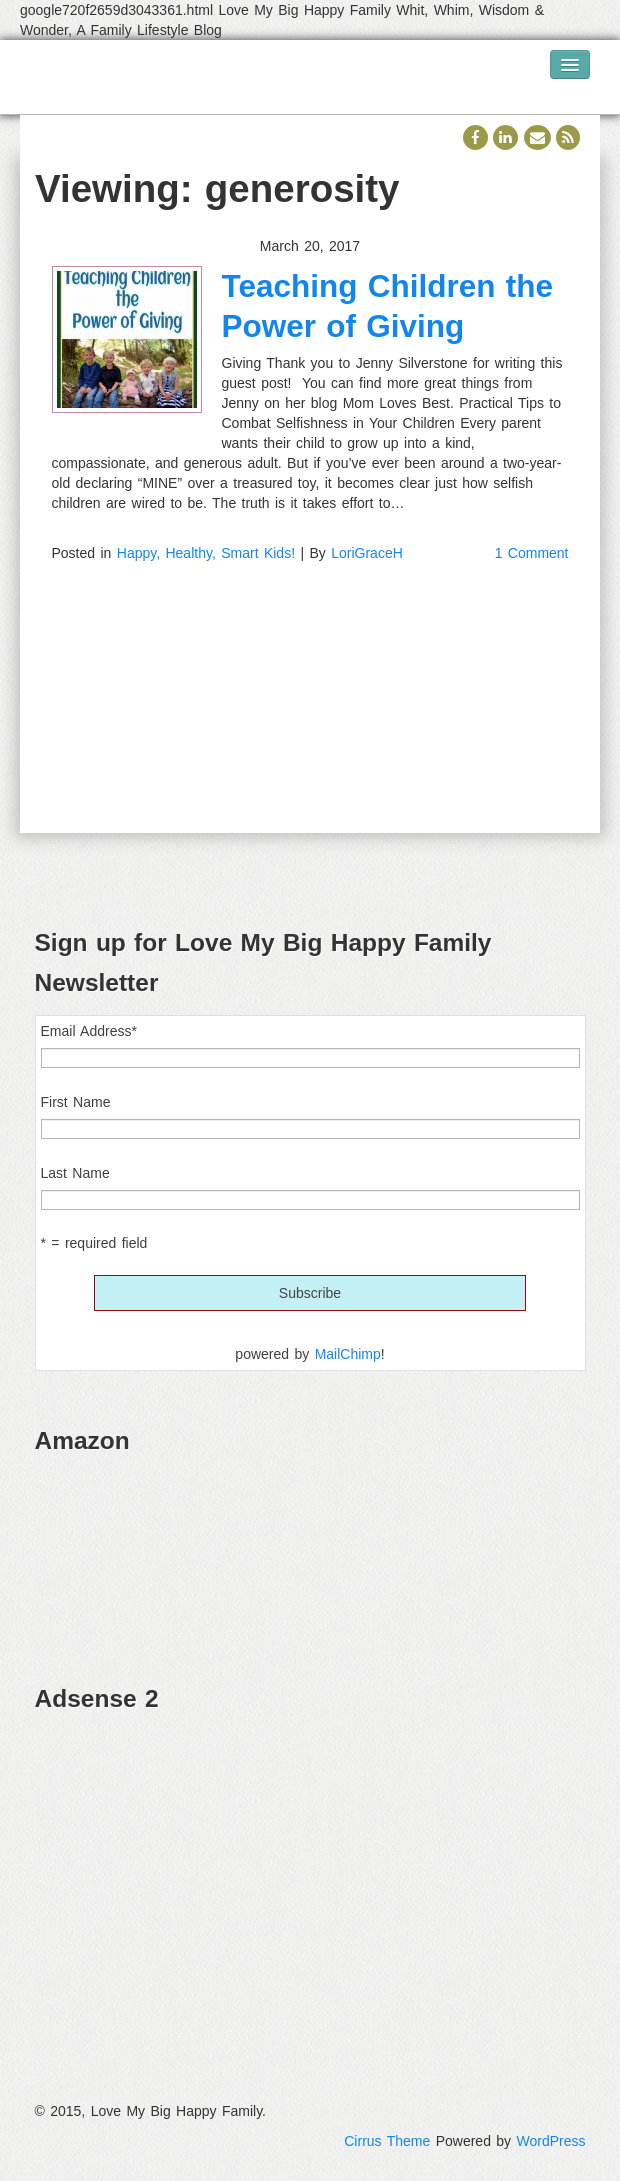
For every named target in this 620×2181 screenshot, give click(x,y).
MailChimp (348, 1354)
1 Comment (532, 553)
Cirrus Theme (387, 2141)
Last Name (75, 1173)
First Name (76, 1102)
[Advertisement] (310, 1871)
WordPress (551, 2141)
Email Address (89, 1031)
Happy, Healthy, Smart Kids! (206, 553)
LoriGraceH (367, 553)
